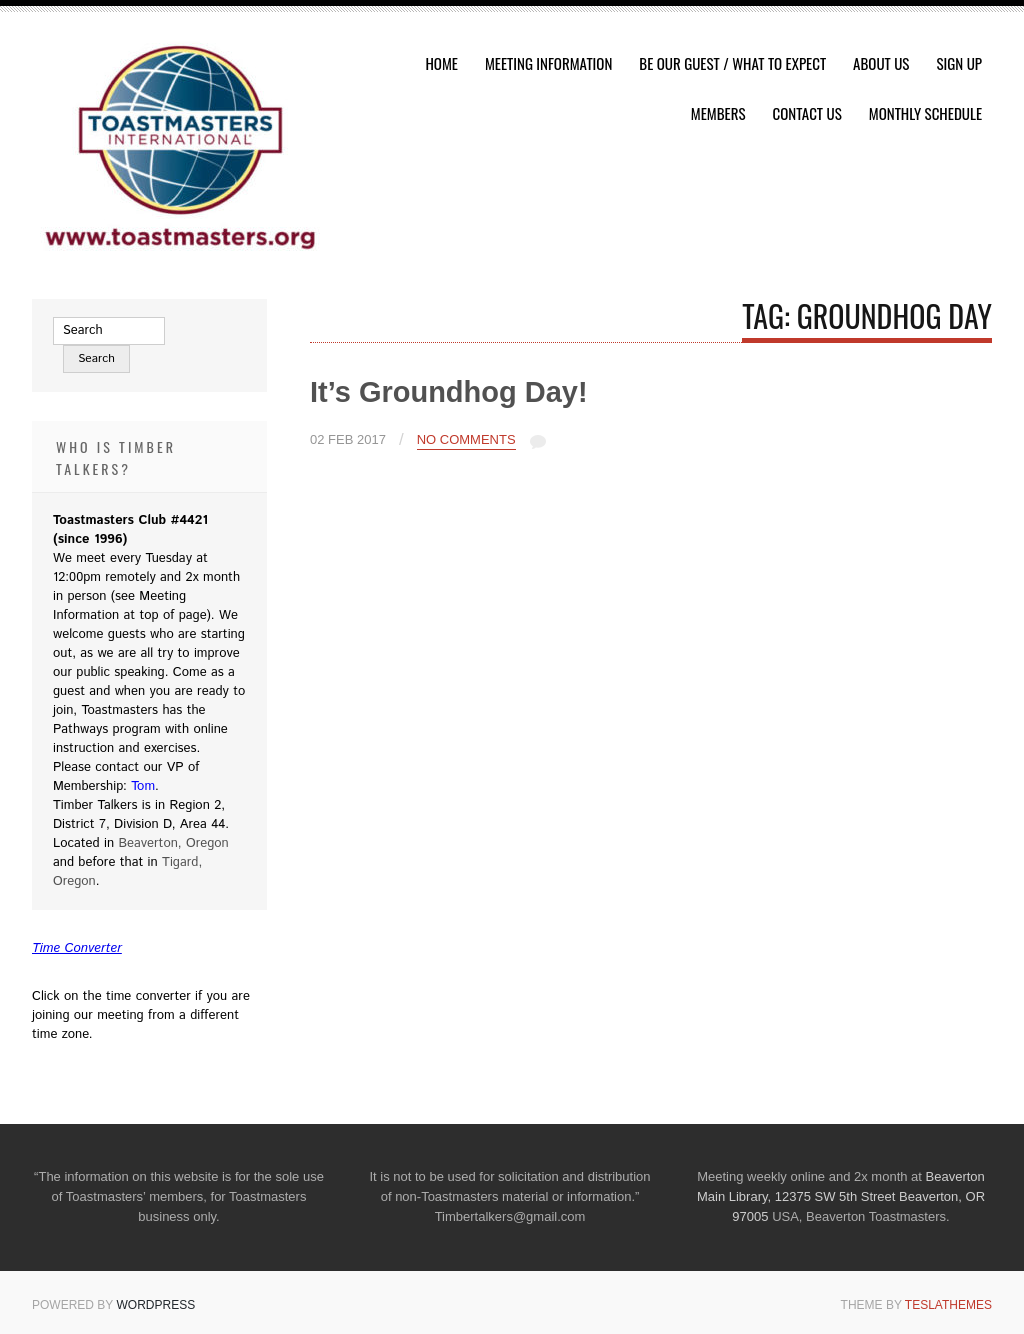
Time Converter (77, 948)
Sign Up (959, 63)
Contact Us (807, 113)
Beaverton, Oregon (173, 843)
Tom (143, 786)
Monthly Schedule (925, 113)
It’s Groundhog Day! (449, 392)
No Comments (466, 440)
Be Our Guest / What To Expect (732, 63)
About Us (881, 63)
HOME (441, 63)
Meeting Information (548, 63)
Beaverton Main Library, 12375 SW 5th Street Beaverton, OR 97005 (841, 1196)
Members (718, 113)
